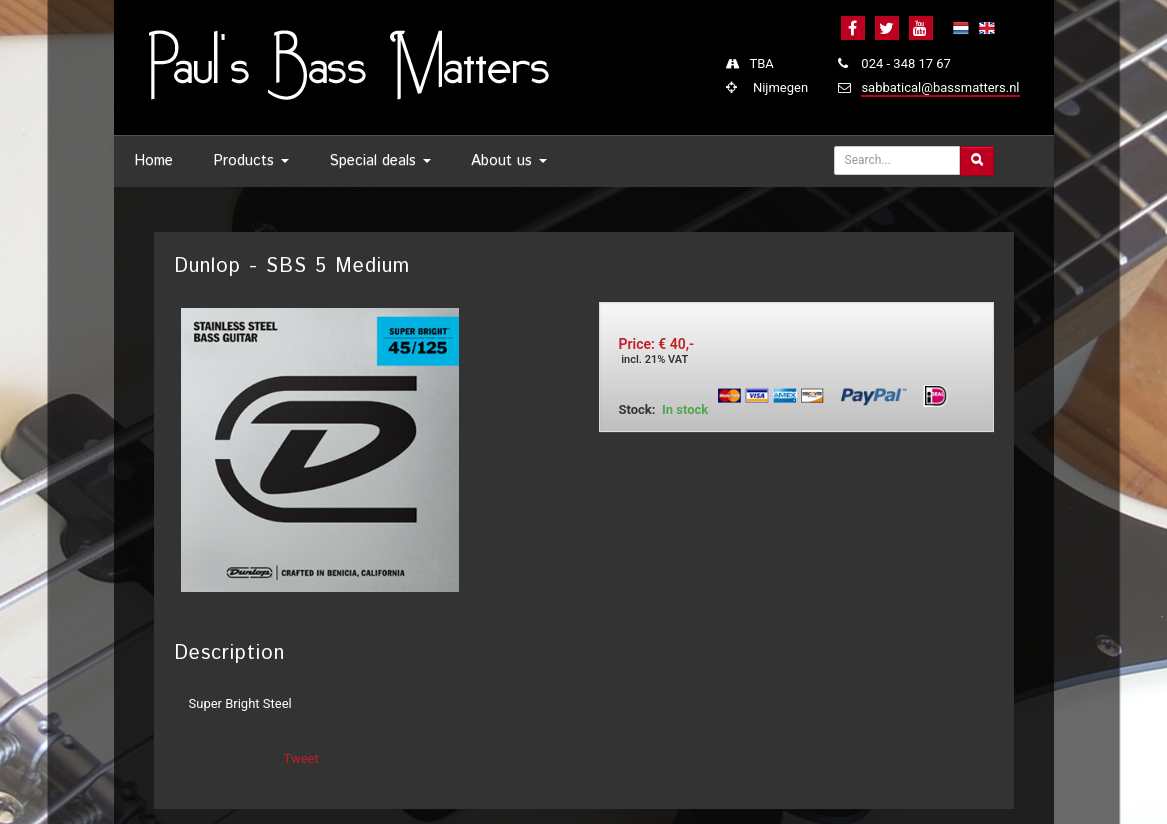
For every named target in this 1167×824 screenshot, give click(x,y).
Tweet (301, 758)
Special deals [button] (380, 160)
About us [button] (509, 160)
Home (153, 160)
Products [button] (251, 160)
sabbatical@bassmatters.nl (940, 87)
